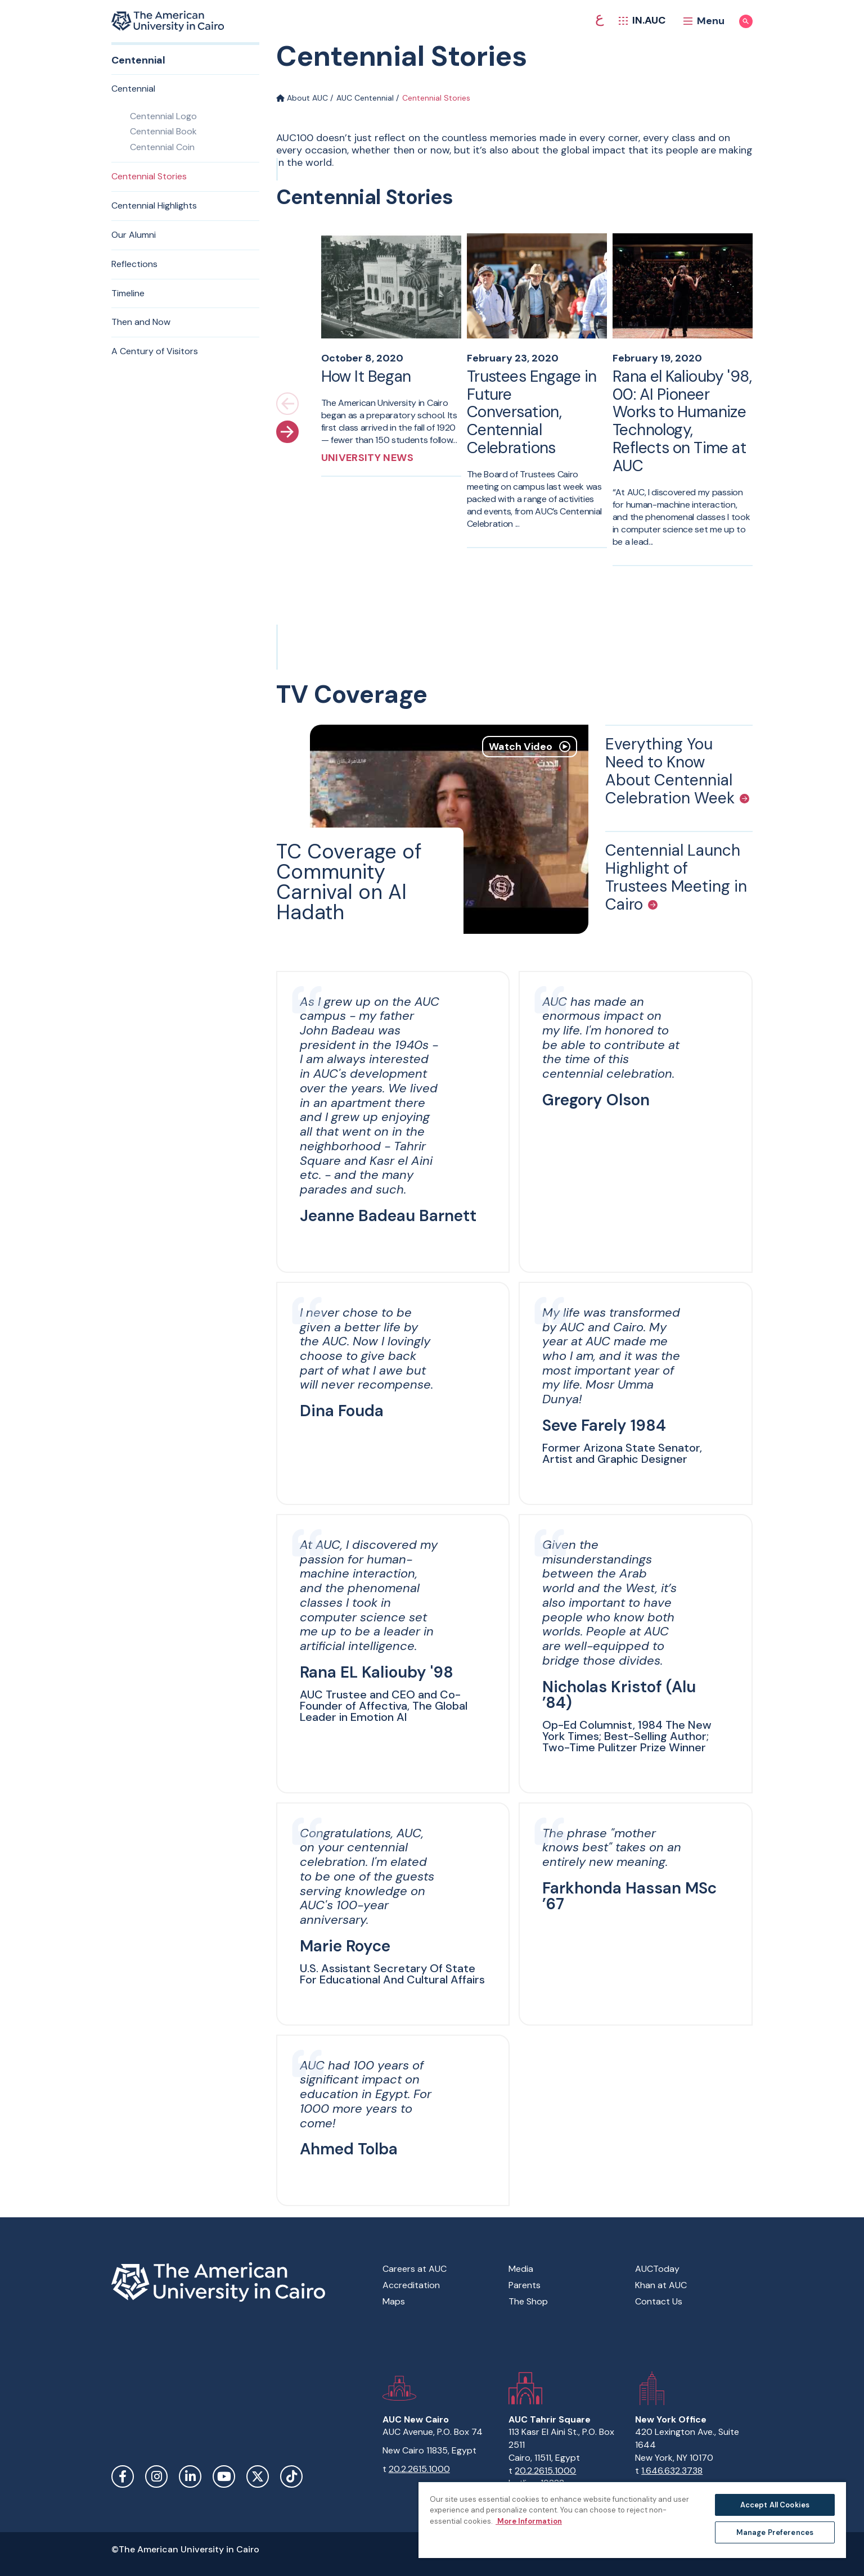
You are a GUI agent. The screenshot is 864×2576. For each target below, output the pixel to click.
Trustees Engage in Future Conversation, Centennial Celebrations (532, 412)
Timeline (128, 293)
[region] (632, 2519)
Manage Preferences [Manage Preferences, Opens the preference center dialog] (774, 2532)
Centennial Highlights (154, 205)
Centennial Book (163, 131)
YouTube (224, 2476)
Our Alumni (133, 235)
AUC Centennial (365, 98)
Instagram (156, 2476)
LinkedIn (190, 2476)
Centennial (133, 88)
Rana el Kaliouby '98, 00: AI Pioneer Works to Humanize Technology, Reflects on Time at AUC (682, 421)
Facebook (122, 2476)
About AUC (302, 98)
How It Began (366, 376)
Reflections (134, 264)
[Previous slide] (287, 403)
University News (367, 457)
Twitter (257, 2476)
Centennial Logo (163, 116)
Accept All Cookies (774, 2505)
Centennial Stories (149, 176)
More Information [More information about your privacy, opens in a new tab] (529, 2521)
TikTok (291, 2476)
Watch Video (529, 746)
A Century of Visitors (154, 351)
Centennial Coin (162, 147)
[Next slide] (287, 432)
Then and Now (140, 322)
